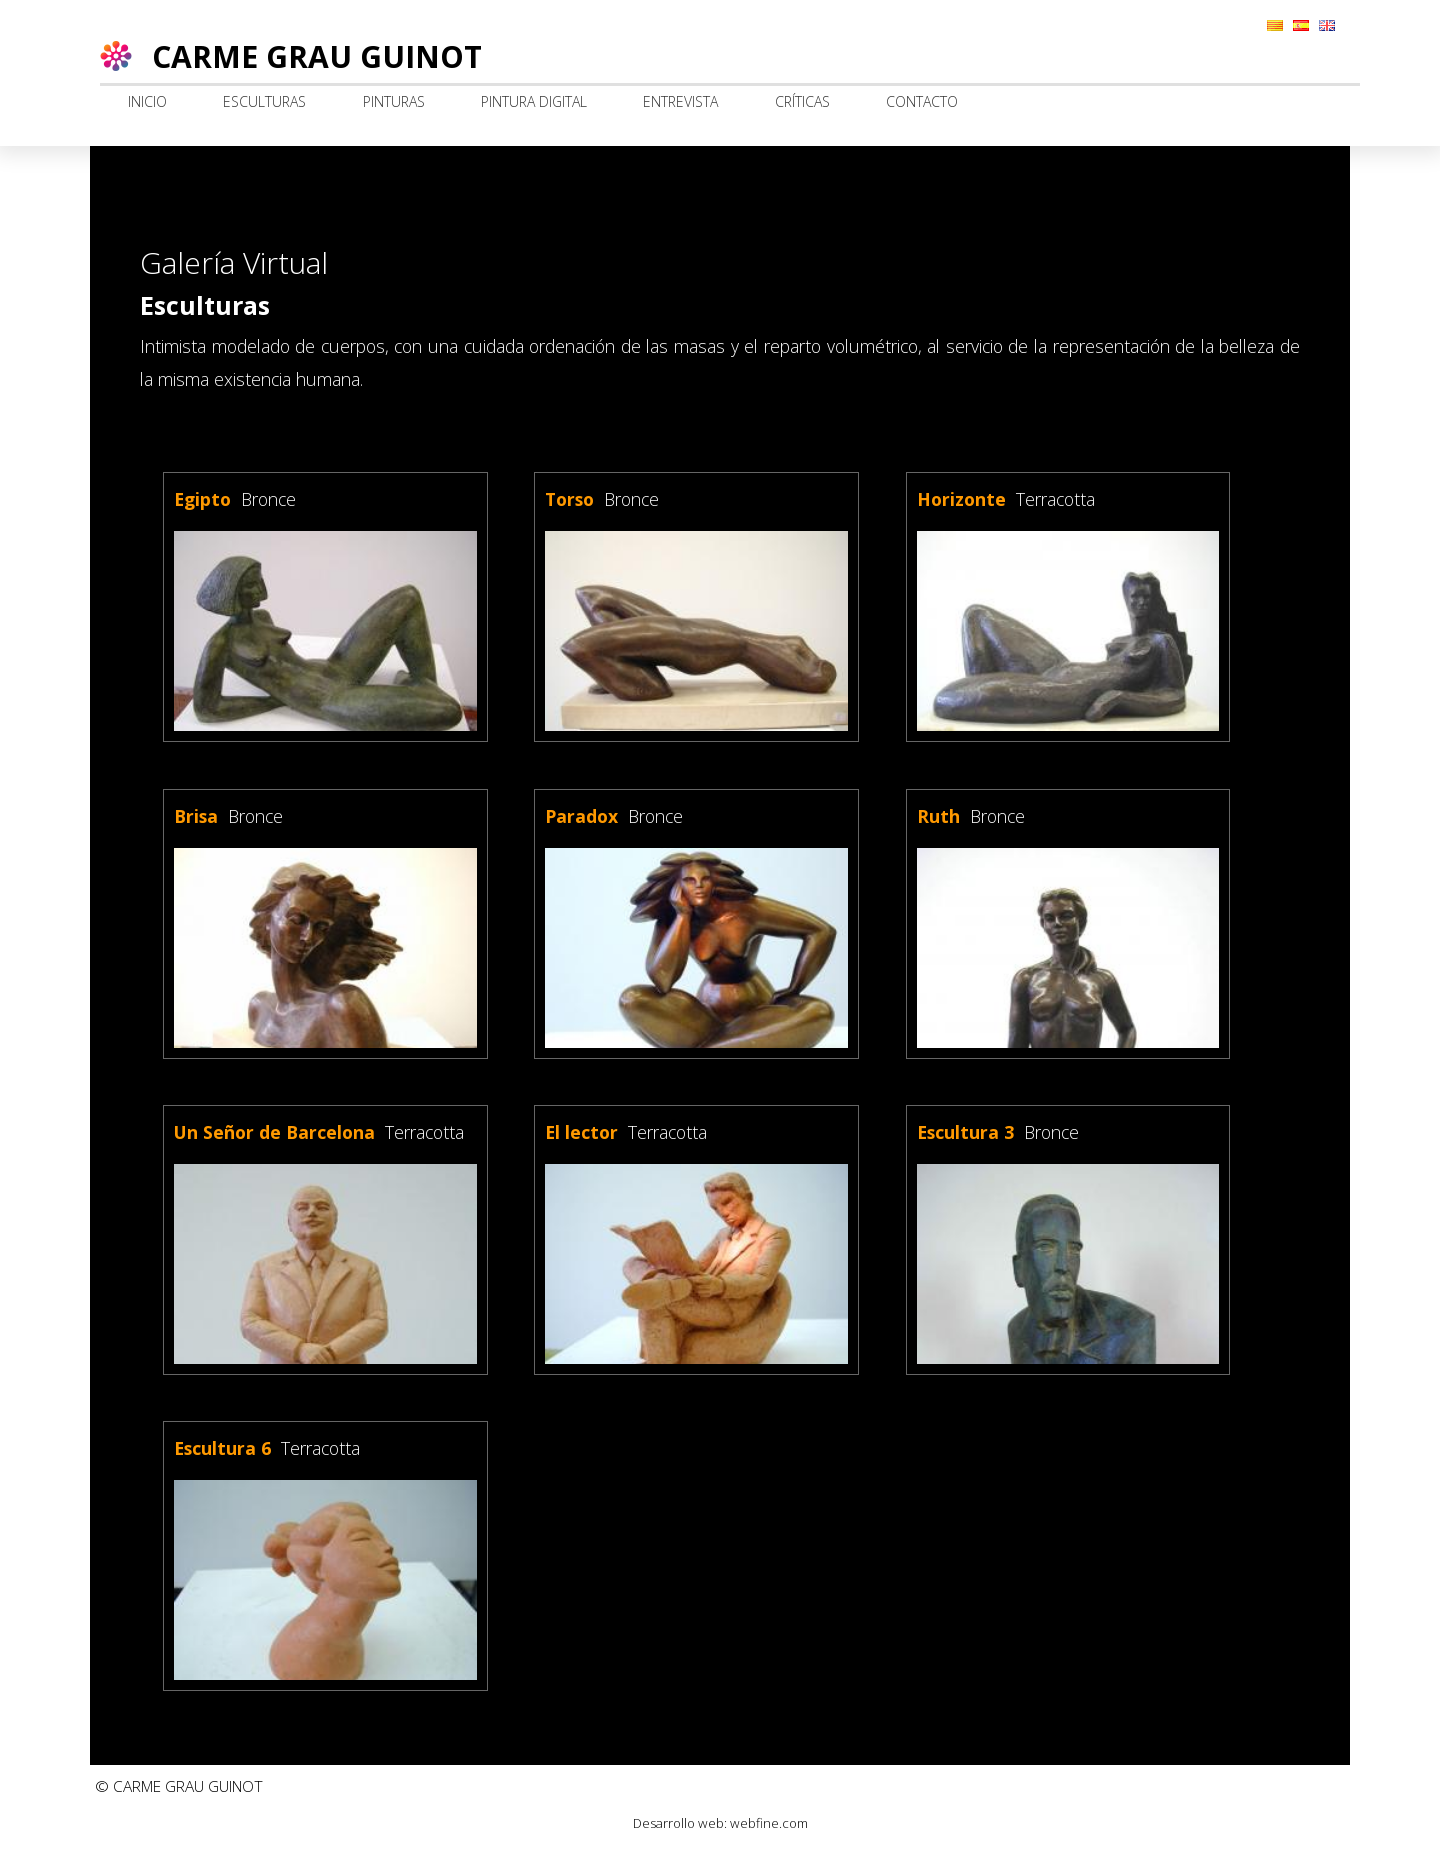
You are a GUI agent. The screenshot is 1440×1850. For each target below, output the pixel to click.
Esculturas (264, 101)
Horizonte (961, 499)
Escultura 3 (965, 1132)
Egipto (202, 499)
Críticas (802, 101)
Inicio (147, 101)
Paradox (581, 816)
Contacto (922, 101)
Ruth (938, 816)
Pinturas (394, 101)
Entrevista (680, 101)
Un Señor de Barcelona (274, 1132)
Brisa (196, 816)
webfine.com (769, 1823)
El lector (581, 1132)
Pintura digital (534, 101)
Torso (569, 499)
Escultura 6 (222, 1448)
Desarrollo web (678, 1823)
